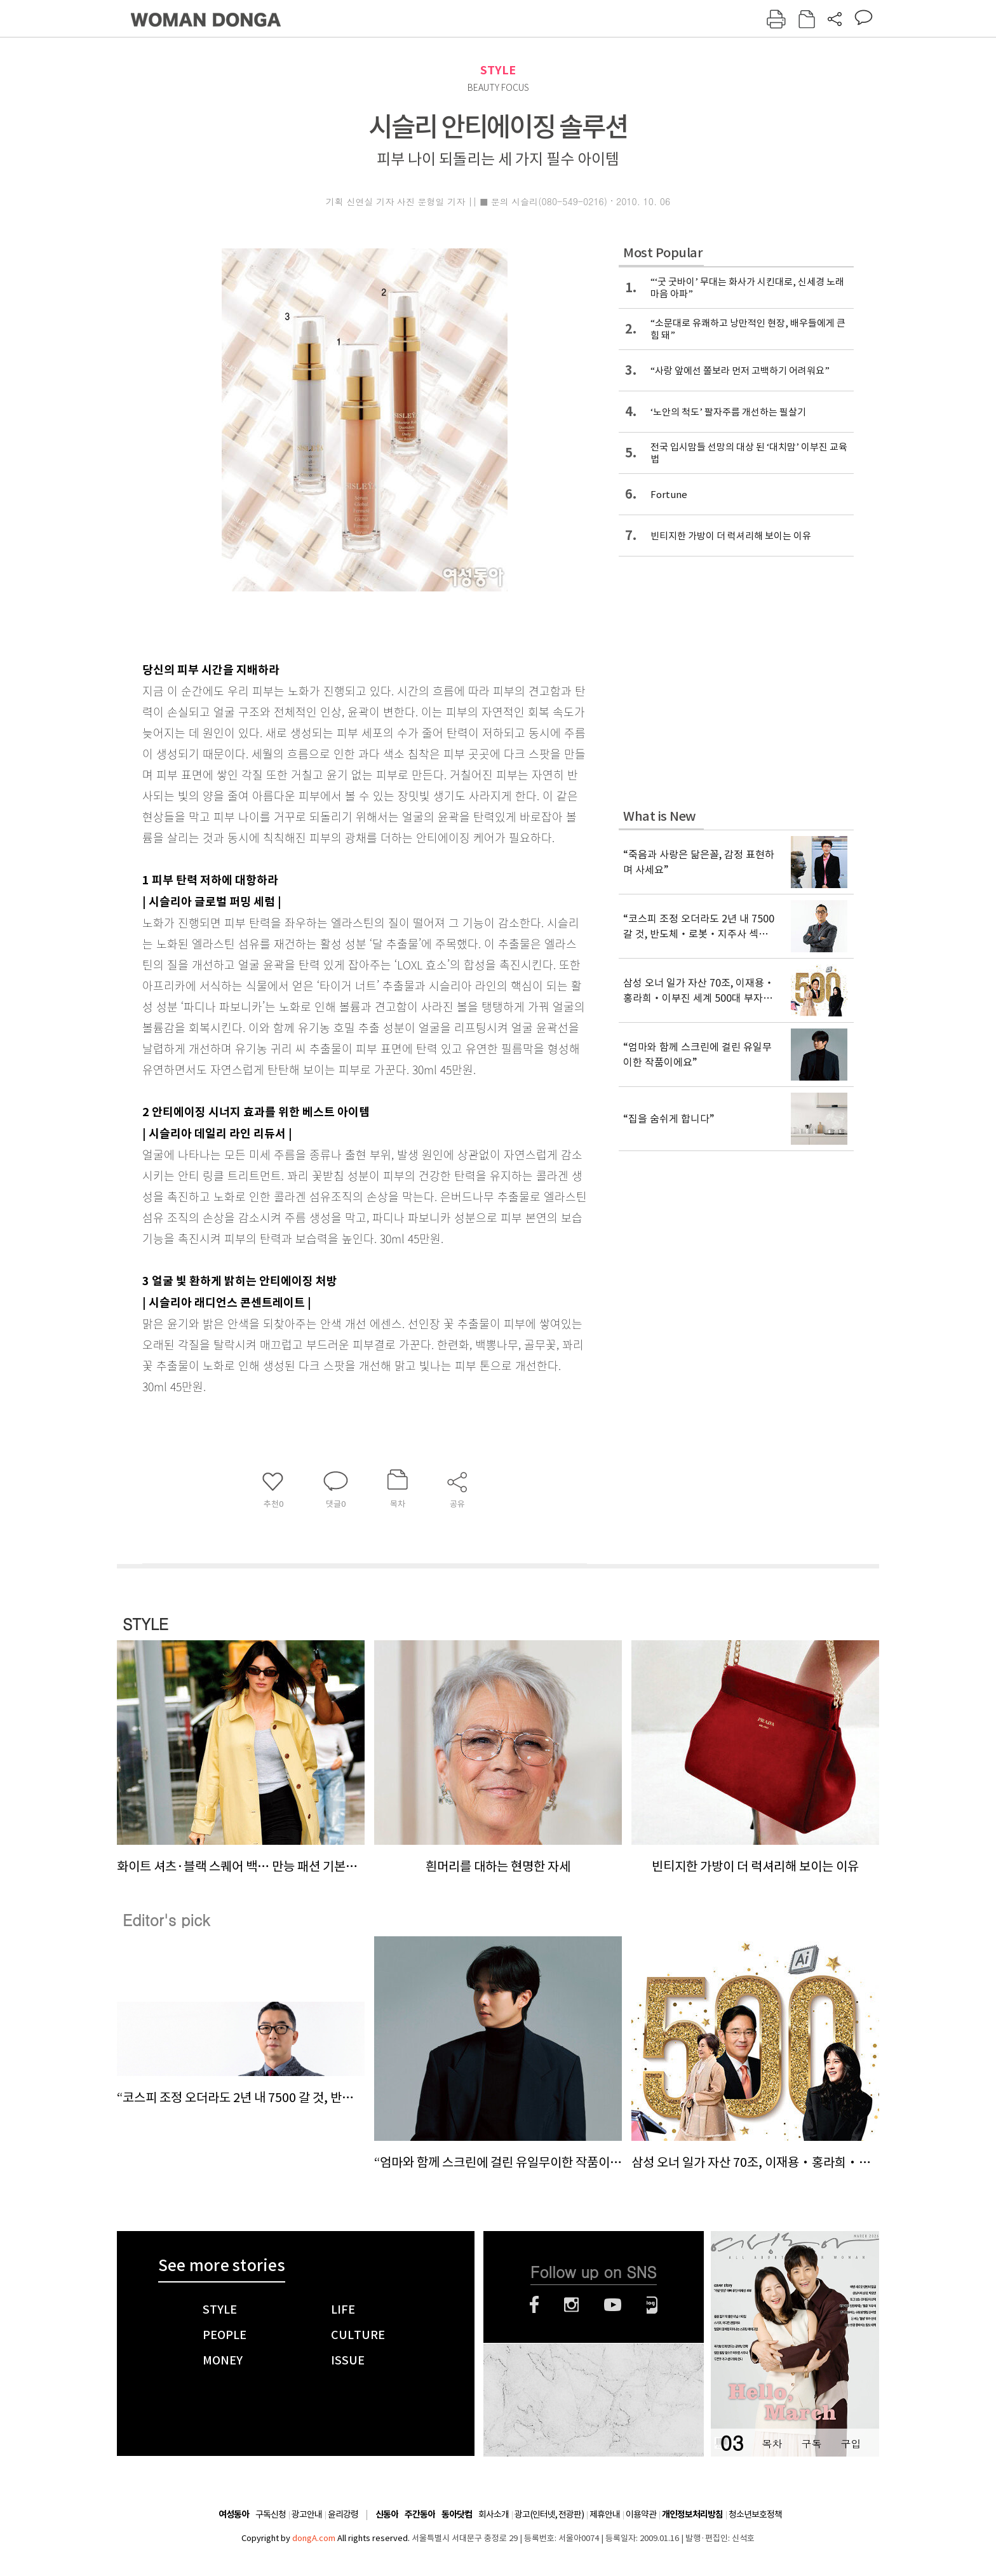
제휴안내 (604, 2514)
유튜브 (612, 2305)
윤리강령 (343, 2514)
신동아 (386, 2514)
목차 (772, 2443)
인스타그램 (571, 2305)
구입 (850, 2443)
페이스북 (534, 2305)
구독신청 (270, 2514)
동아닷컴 (456, 2514)
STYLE (498, 70)
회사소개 (493, 2514)
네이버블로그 (652, 2305)
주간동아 (420, 2514)
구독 (811, 2443)
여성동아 (234, 2514)
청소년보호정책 (755, 2514)
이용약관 (641, 2514)
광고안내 (307, 2514)
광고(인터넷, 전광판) (549, 2514)
